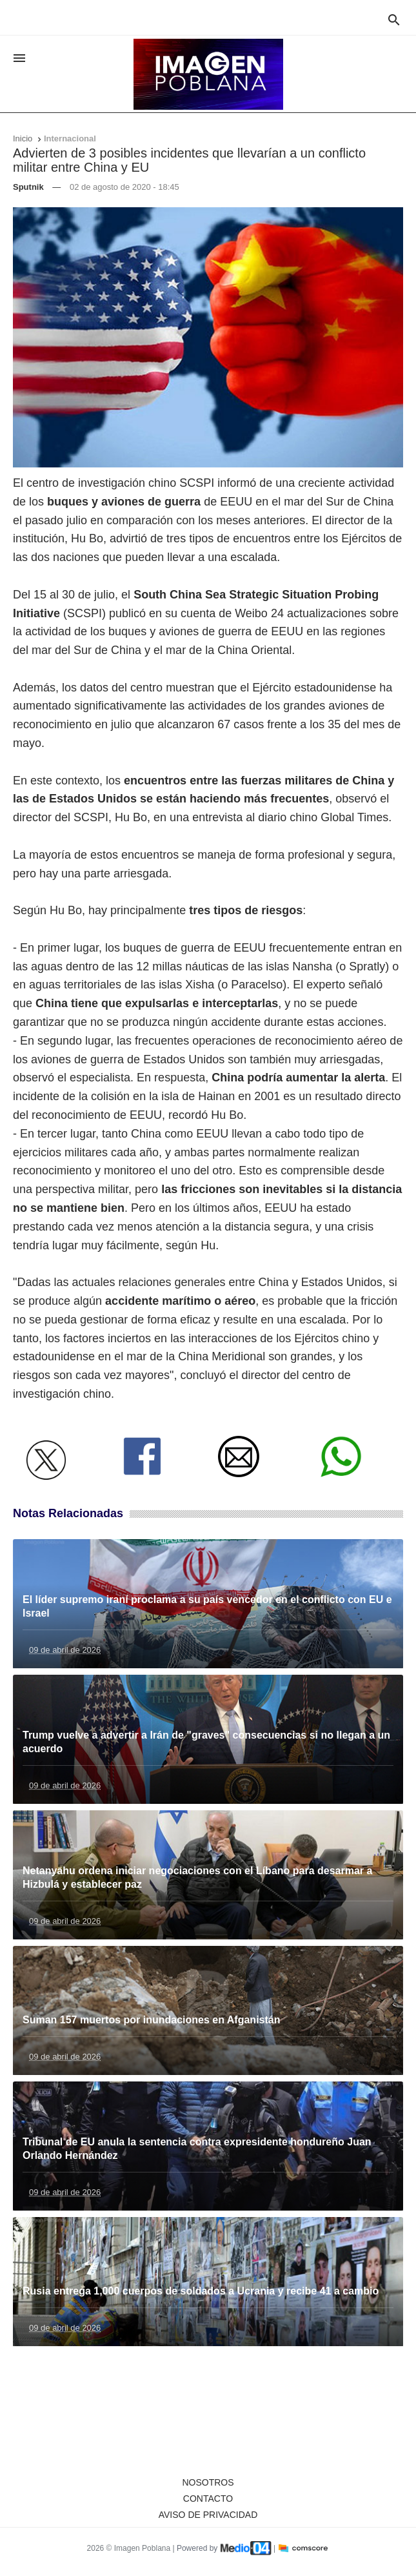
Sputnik (28, 187)
